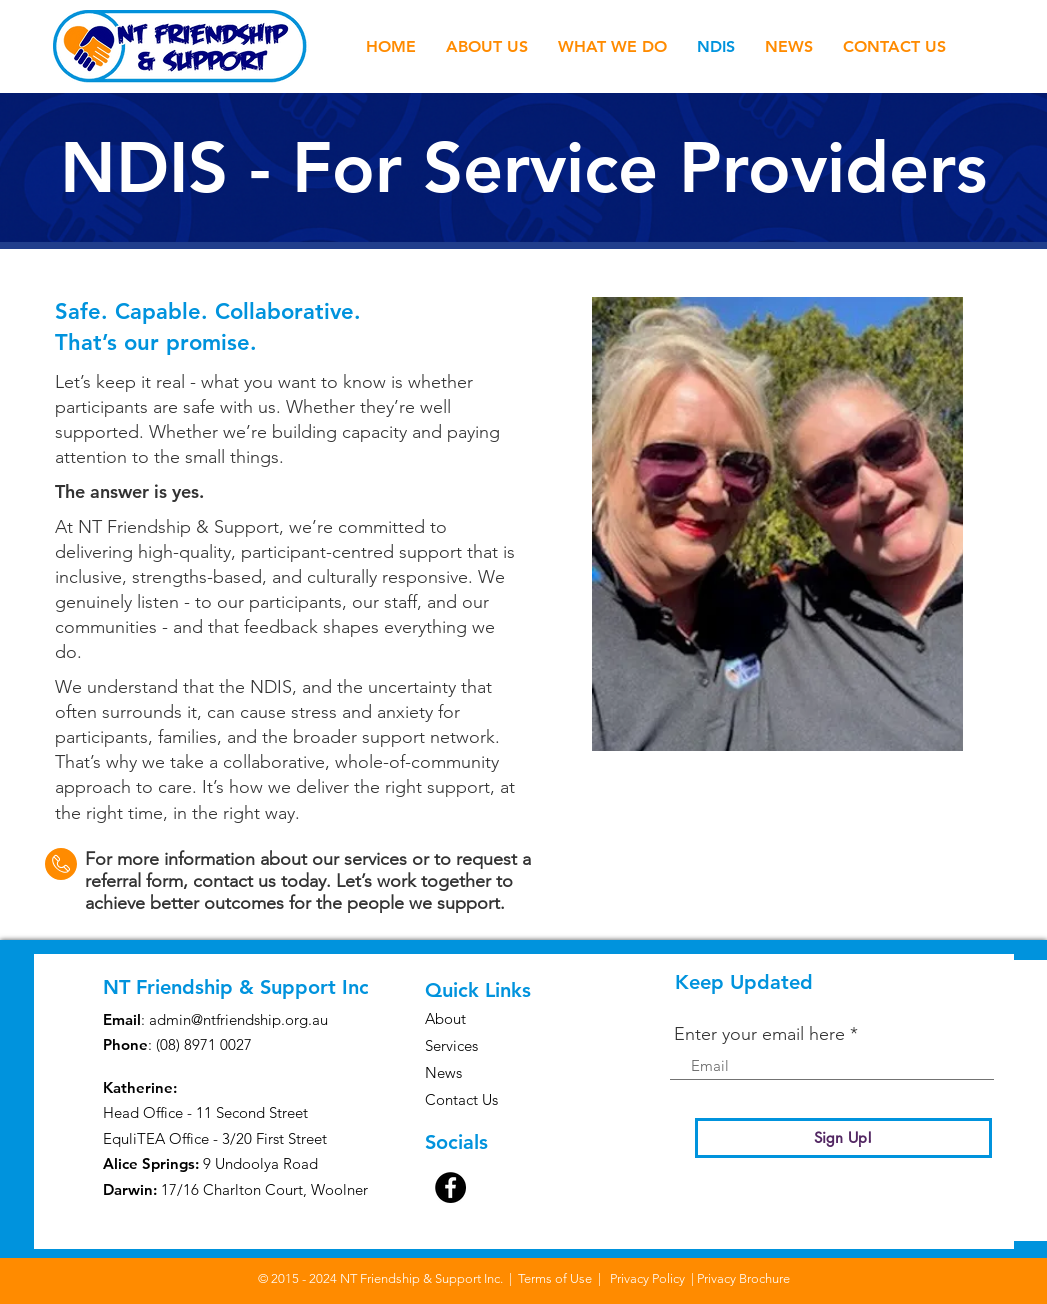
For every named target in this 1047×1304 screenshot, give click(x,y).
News (443, 1072)
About (445, 1018)
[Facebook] (450, 1187)
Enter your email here (759, 1034)
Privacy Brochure (743, 1278)
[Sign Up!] (843, 1138)
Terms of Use (555, 1278)
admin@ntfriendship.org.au (238, 1019)
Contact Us (461, 1099)
